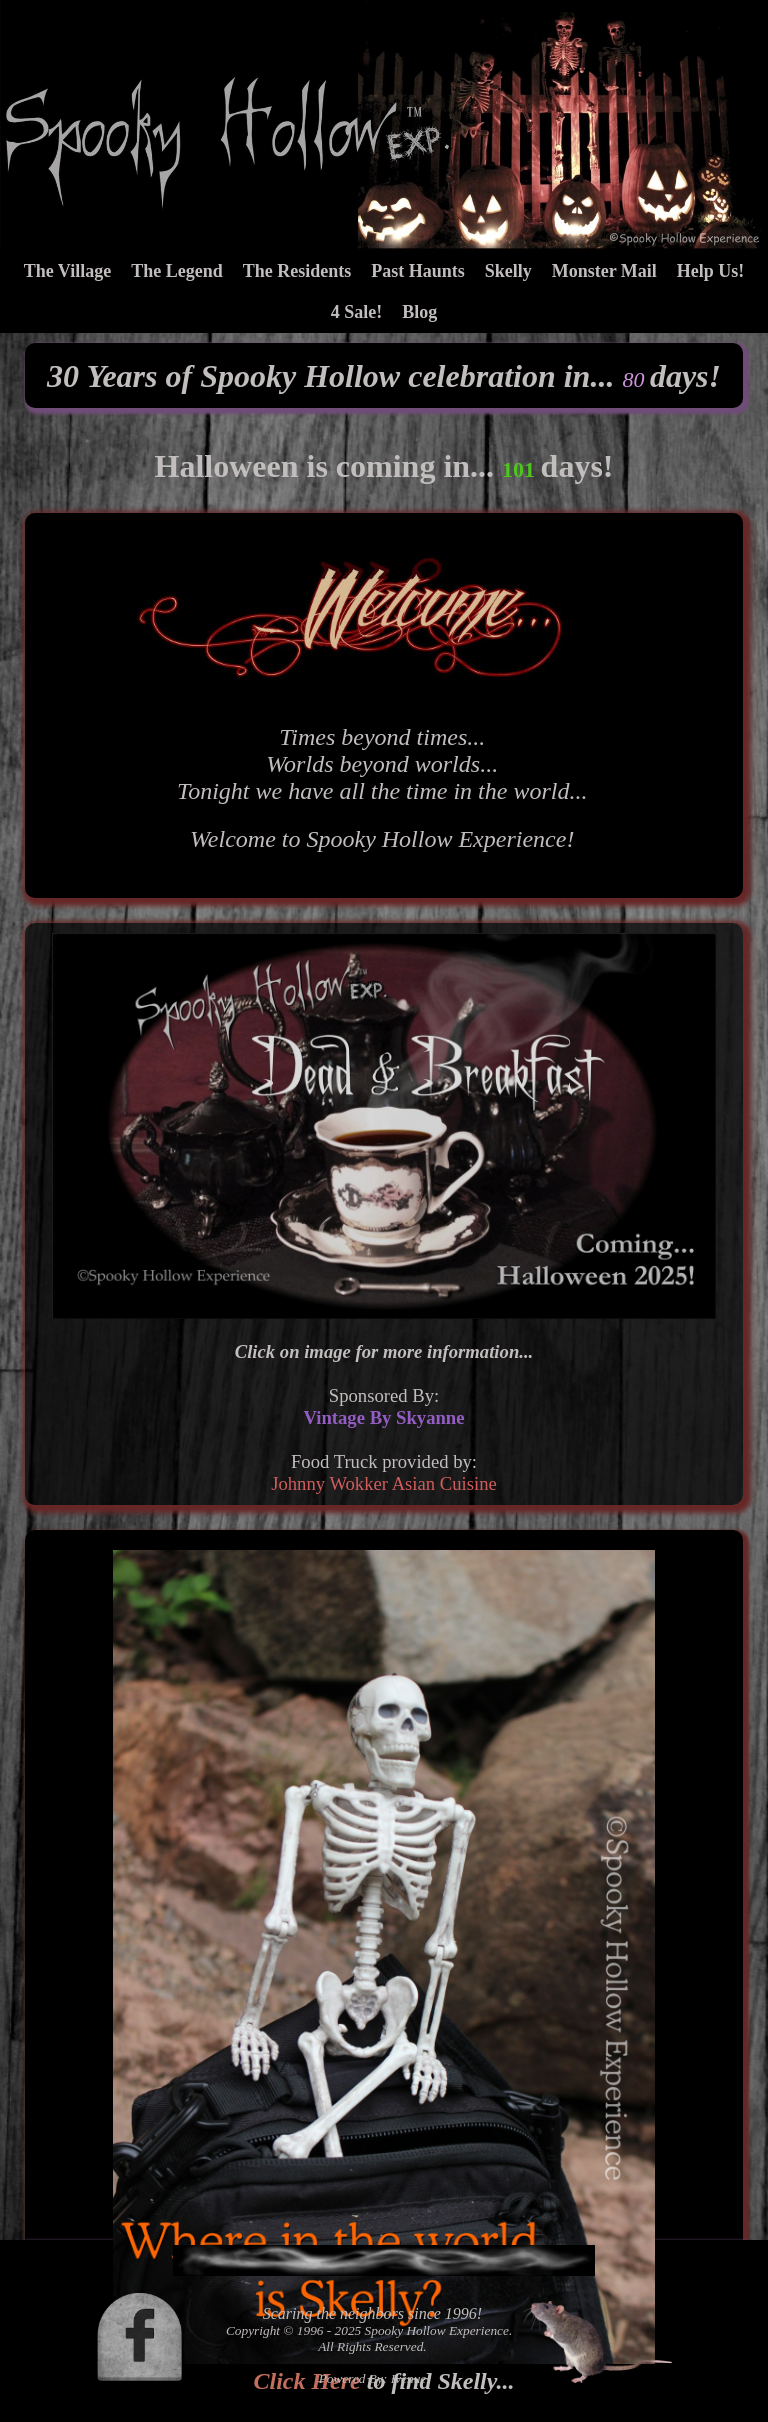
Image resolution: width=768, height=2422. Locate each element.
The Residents (297, 271)
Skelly (508, 271)
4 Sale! (357, 312)
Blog (419, 312)
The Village (68, 271)
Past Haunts (418, 271)
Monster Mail (604, 271)
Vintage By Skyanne (383, 1417)
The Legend (177, 271)
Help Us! (711, 271)
